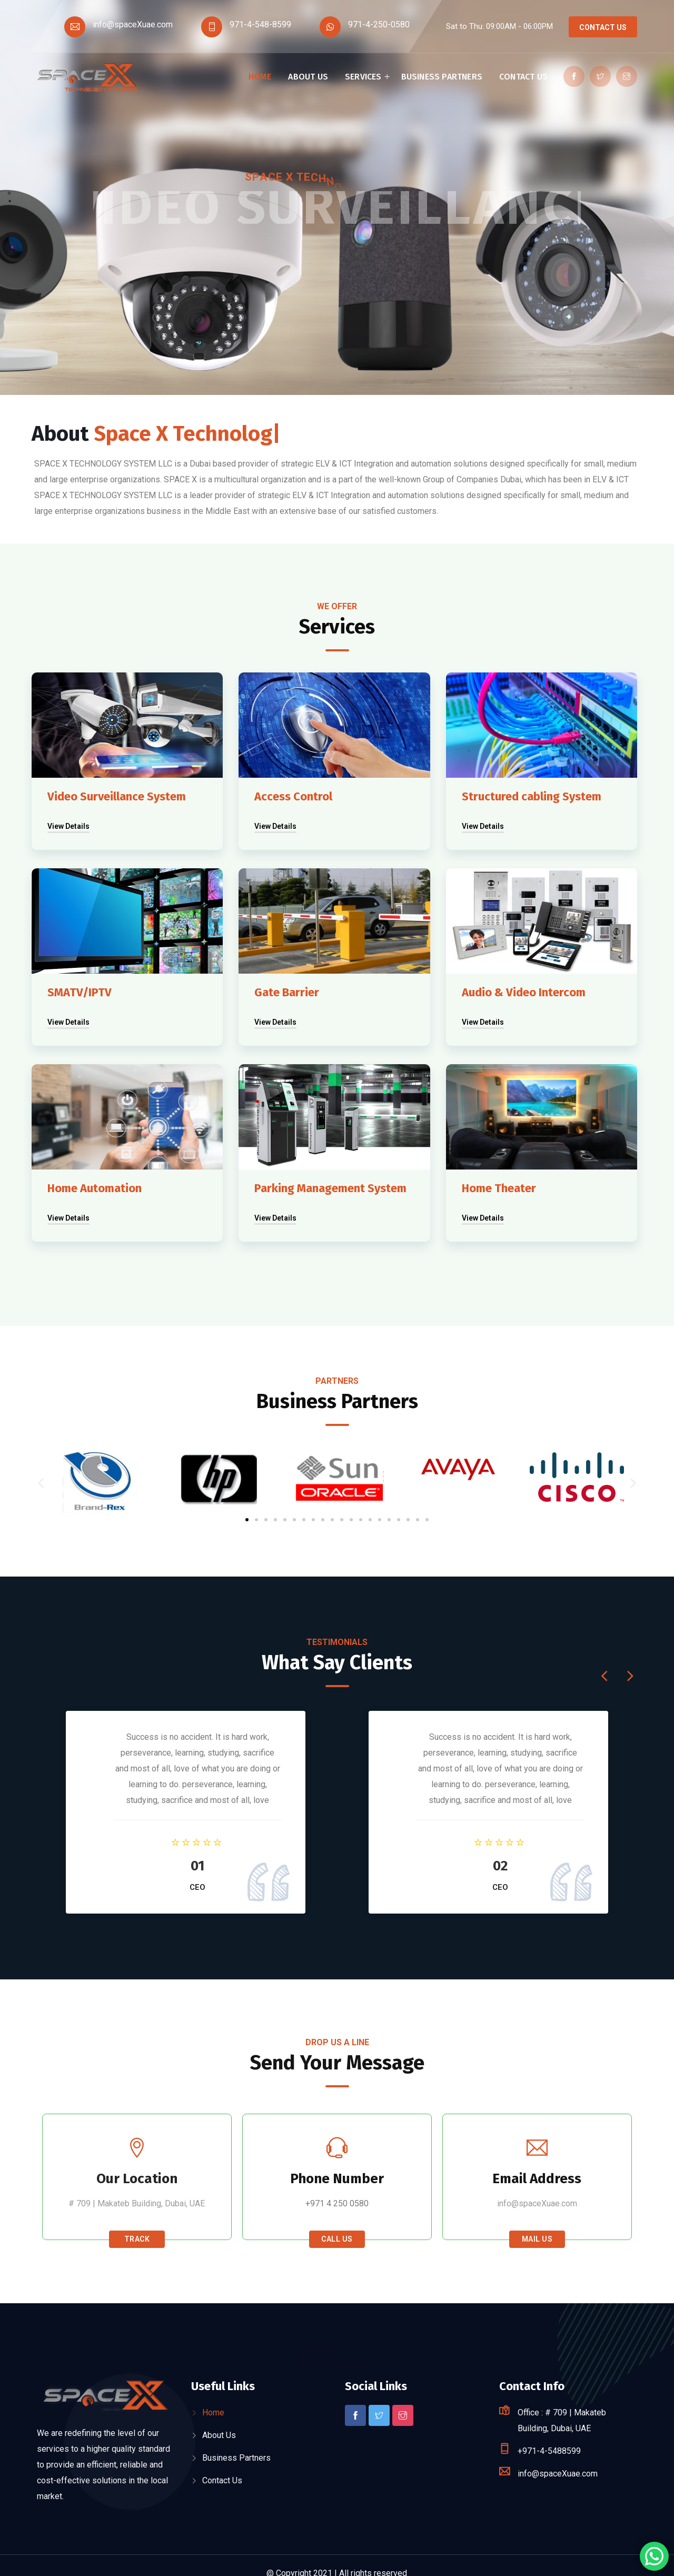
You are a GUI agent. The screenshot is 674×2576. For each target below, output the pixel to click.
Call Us (337, 2239)
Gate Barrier (286, 992)
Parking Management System (330, 1188)
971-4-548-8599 (260, 24)
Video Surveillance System (116, 796)
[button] (247, 1519)
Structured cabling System (531, 796)
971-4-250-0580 (379, 24)
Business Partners (441, 77)
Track (137, 2239)
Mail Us (537, 2239)
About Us (308, 77)
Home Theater (499, 1188)
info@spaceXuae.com (133, 24)
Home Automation (94, 1188)
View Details (68, 826)
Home (260, 77)
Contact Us (603, 27)
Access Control (293, 796)
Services (363, 77)
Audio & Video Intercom (524, 992)
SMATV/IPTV (79, 992)
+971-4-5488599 (549, 2451)
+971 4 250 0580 (337, 2203)
